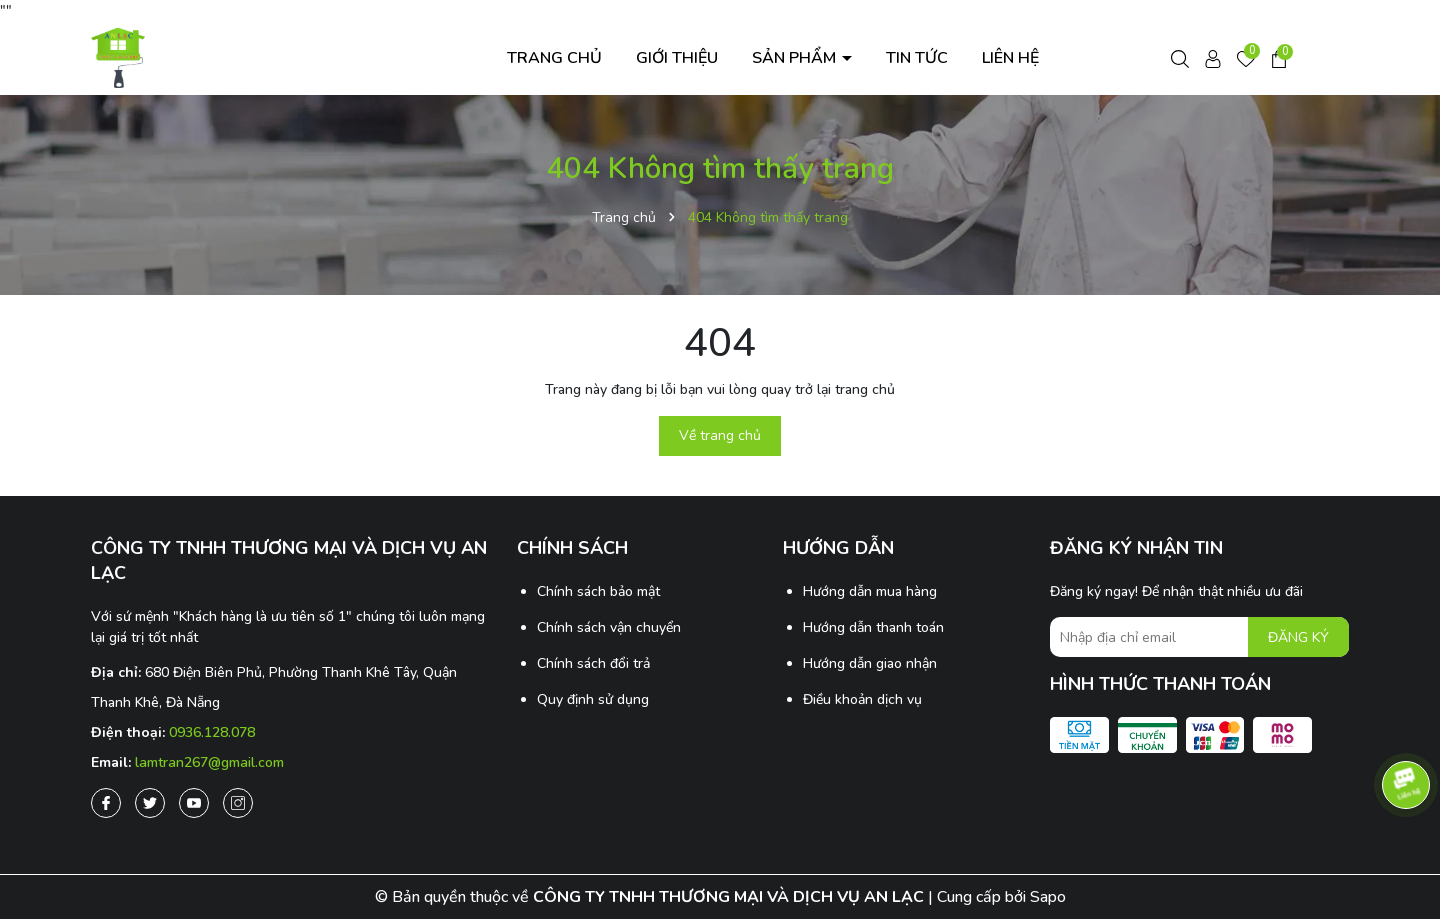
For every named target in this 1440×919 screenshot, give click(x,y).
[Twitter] (150, 803)
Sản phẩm (796, 58)
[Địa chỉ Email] (1200, 637)
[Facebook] (106, 803)
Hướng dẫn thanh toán (873, 627)
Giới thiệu (677, 58)
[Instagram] (238, 803)
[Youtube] (194, 803)
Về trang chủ (720, 435)
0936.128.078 (212, 732)
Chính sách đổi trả (593, 663)
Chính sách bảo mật (598, 591)
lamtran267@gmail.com (209, 762)
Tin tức (917, 58)
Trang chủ (554, 58)
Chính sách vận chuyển (609, 627)
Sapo (1048, 897)
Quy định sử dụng (593, 699)
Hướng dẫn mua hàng (870, 591)
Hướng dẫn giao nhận (870, 663)
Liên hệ (1010, 58)
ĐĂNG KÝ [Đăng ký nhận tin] (1298, 637)
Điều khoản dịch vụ (862, 699)
